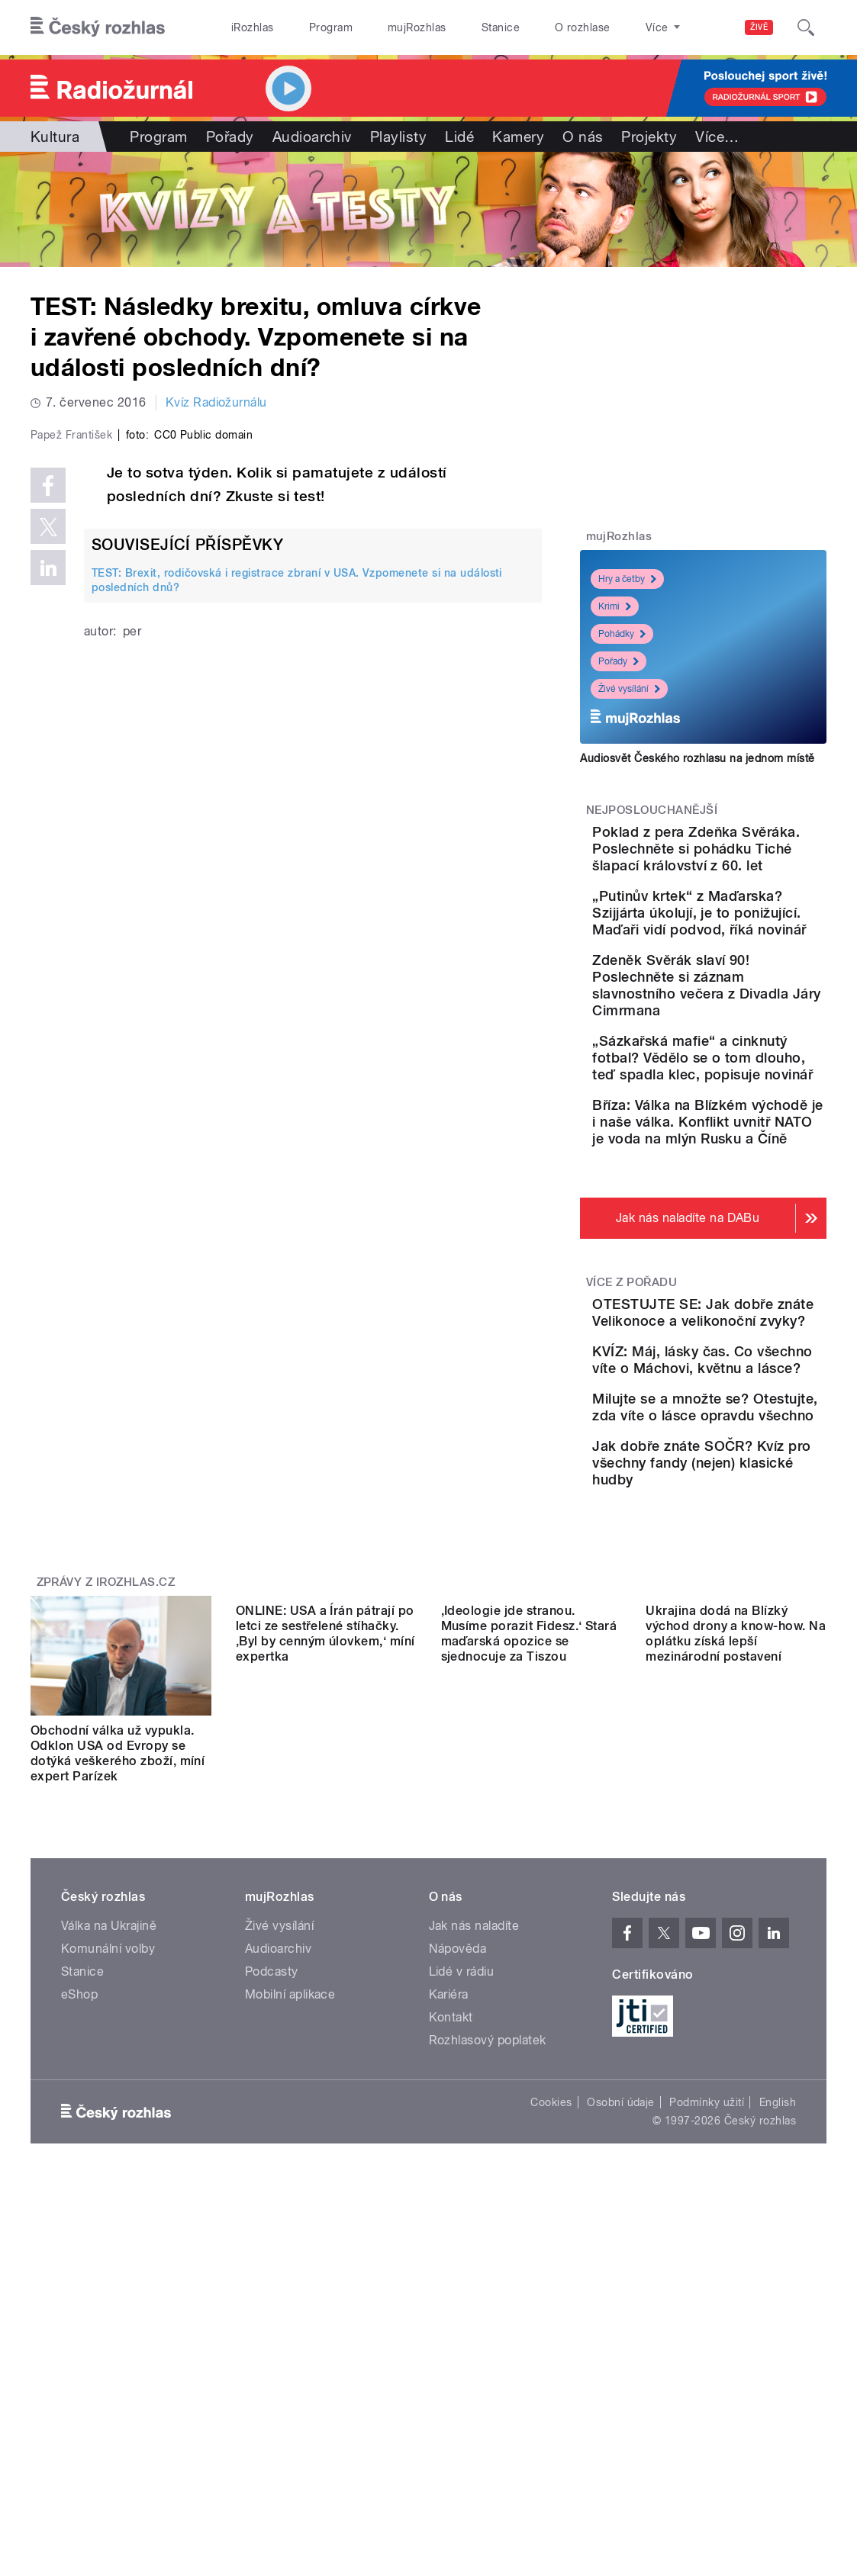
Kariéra (449, 2262)
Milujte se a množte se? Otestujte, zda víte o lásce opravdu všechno (752, 1641)
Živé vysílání (629, 688)
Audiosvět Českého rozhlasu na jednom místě (697, 758)
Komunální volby (108, 2216)
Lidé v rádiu (462, 2239)
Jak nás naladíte (474, 2193)
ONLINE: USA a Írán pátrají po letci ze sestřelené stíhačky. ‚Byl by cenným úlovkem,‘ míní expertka (325, 2022)
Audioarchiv (312, 136)
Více (717, 136)
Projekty (649, 136)
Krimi (614, 606)
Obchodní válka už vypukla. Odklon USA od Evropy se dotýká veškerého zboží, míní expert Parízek (118, 2022)
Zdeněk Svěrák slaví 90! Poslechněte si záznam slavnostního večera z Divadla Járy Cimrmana (748, 1060)
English (777, 2370)
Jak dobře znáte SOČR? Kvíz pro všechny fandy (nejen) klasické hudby (749, 1722)
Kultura (55, 136)
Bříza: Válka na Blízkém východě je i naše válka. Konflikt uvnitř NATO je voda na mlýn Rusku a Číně (749, 1256)
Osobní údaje (621, 2370)
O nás (582, 136)
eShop (79, 2262)
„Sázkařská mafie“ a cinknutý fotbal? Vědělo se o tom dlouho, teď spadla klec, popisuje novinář (750, 1158)
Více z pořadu (631, 1433)
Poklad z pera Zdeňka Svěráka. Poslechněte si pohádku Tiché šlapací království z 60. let (750, 865)
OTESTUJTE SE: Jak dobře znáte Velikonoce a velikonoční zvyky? (746, 1480)
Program (331, 27)
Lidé (459, 136)
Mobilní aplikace (290, 2262)
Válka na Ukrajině (108, 2193)
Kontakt (451, 2285)
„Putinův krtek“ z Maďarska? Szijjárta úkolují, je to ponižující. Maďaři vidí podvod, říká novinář (750, 963)
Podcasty (271, 2239)
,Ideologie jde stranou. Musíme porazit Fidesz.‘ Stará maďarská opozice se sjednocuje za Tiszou (529, 2022)
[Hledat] (805, 27)
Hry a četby (627, 579)
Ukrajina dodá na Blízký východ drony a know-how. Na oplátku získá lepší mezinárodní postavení (736, 2022)
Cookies (551, 2370)
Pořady (230, 136)
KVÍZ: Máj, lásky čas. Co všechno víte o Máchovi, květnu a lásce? (746, 1560)
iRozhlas (252, 27)
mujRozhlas (417, 27)
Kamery (518, 136)
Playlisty (398, 136)
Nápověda (458, 2216)
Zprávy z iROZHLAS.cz (106, 1850)
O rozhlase (583, 27)
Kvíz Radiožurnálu (216, 402)
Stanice (501, 27)
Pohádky (622, 634)
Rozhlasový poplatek (487, 2308)
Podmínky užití (706, 2370)
